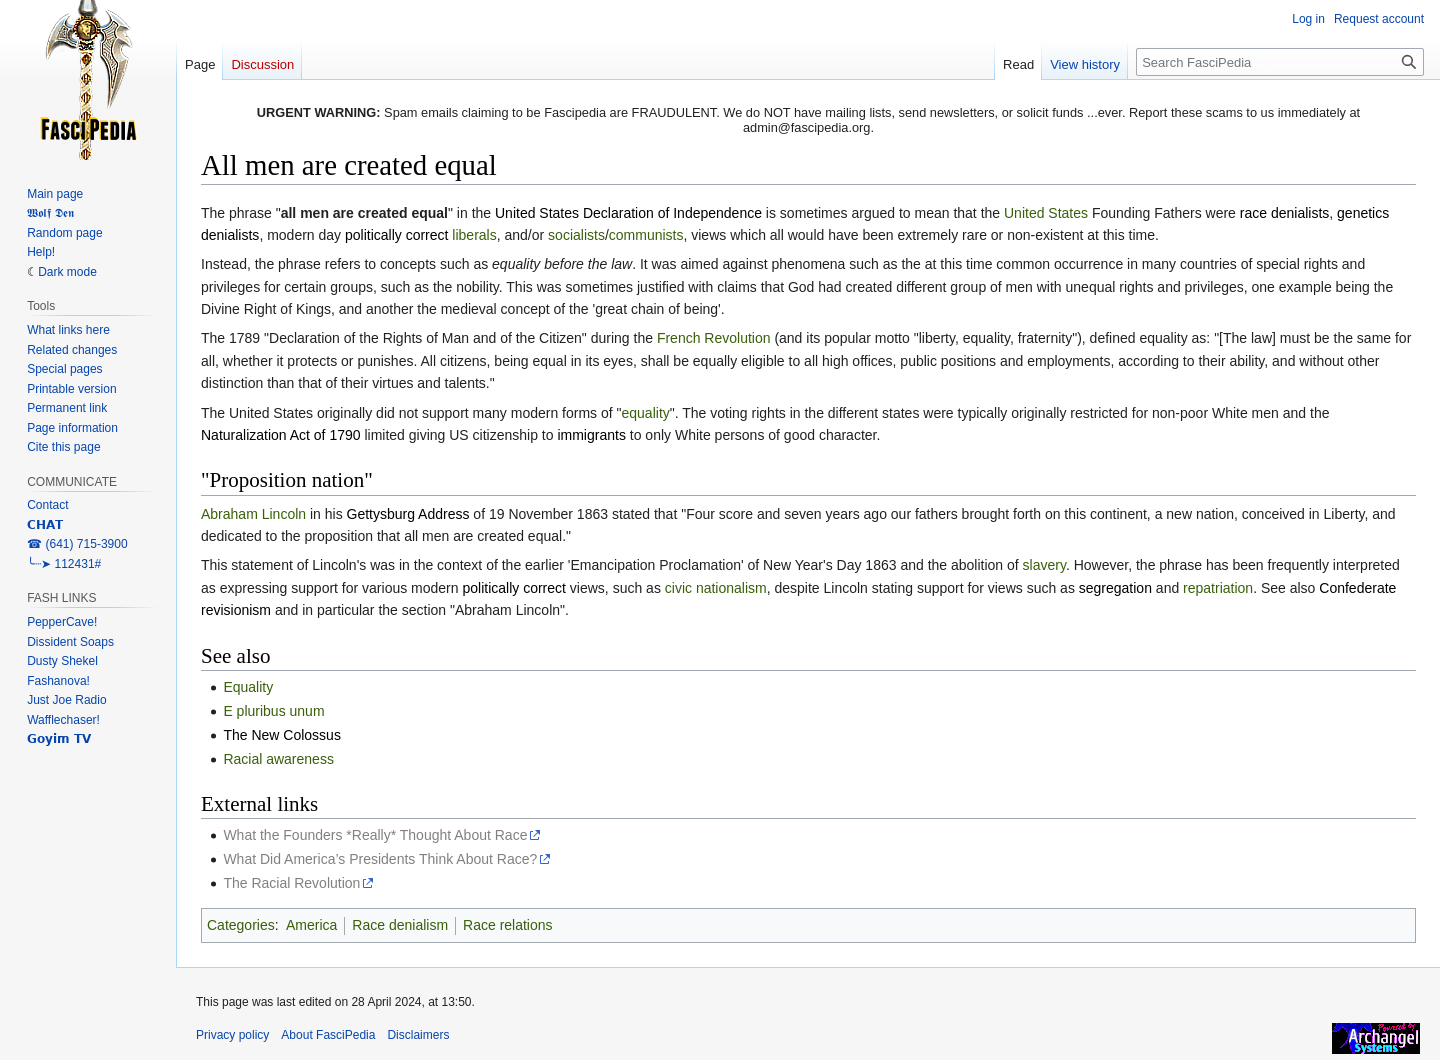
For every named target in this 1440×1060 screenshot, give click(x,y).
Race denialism (400, 925)
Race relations (508, 925)
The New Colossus (282, 735)
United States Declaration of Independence (628, 213)
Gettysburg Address (408, 514)
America (311, 925)
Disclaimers (418, 1035)
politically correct (396, 235)
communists (646, 235)
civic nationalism (716, 588)
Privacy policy (232, 1035)
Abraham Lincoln (253, 514)
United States (1046, 213)
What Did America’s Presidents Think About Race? (380, 859)
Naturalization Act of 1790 (281, 435)
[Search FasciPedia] (1280, 62)
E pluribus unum (273, 711)
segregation (1115, 588)
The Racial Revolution (291, 883)
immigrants (591, 435)
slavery (1044, 565)
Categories (241, 925)
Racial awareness (278, 759)
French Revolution (714, 338)
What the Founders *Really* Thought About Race (375, 835)
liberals (474, 235)
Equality (248, 687)
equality (646, 413)
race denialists (1285, 213)
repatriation (1218, 588)
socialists (576, 235)
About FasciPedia (328, 1035)
